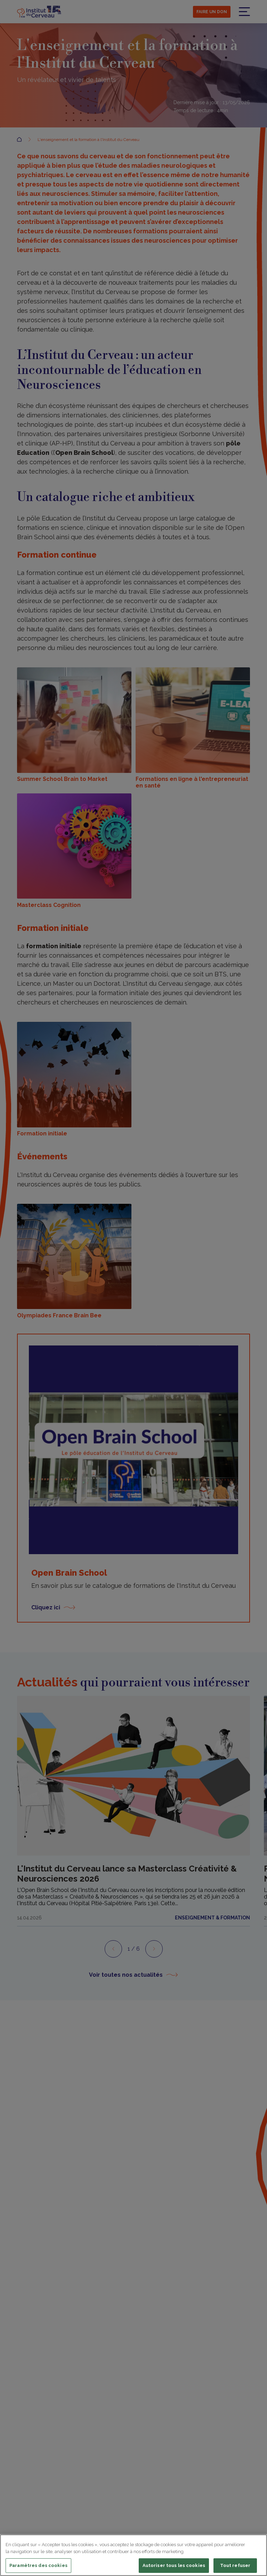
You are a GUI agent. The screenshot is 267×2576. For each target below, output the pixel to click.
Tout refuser (235, 2565)
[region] (133, 2555)
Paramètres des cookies (38, 2565)
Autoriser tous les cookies (174, 2565)
